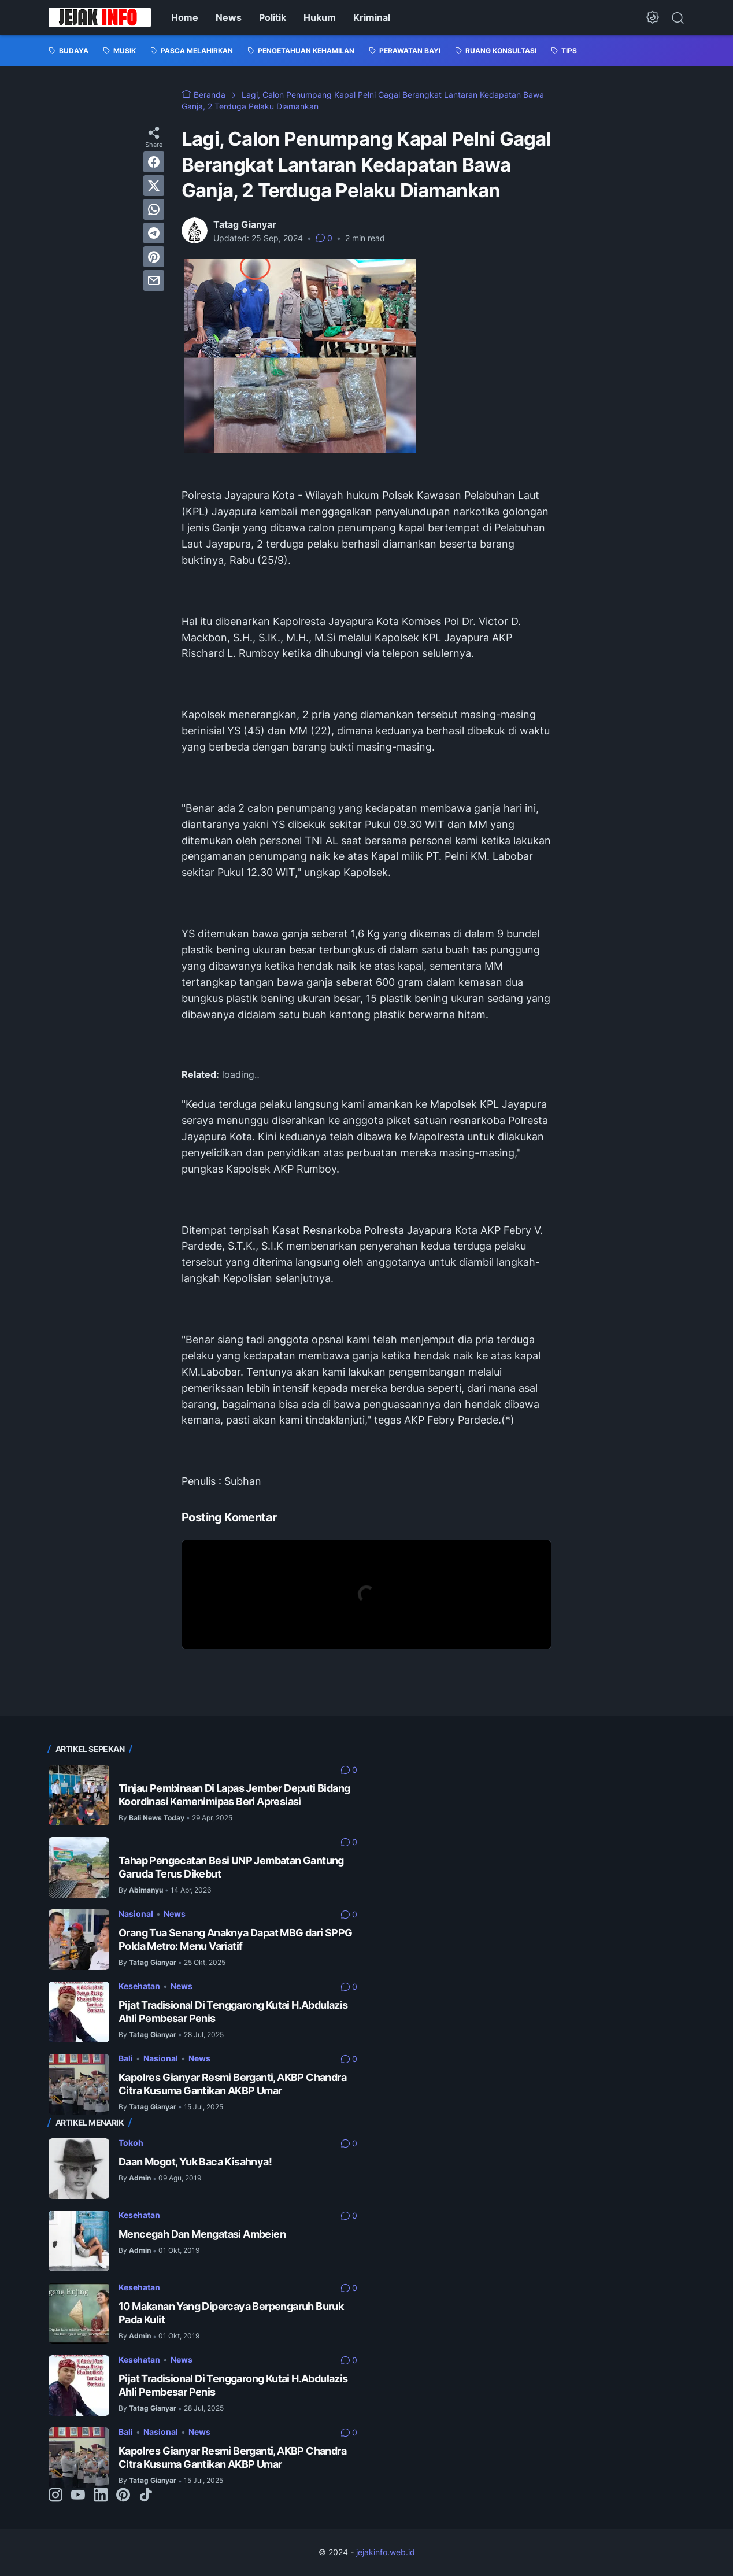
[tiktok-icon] (146, 2495)
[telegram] (153, 233)
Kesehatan (139, 1986)
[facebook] (153, 161)
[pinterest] (153, 256)
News (229, 17)
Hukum (319, 17)
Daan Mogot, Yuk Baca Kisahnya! (195, 2162)
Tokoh (131, 2143)
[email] (153, 280)
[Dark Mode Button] (653, 17)
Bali (126, 2058)
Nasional (136, 1914)
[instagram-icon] (55, 2495)
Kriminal (371, 17)
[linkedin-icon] (101, 2495)
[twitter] (153, 185)
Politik (272, 17)
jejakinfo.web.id (385, 2552)
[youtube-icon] (78, 2495)
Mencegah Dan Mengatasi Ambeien (202, 2234)
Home (184, 17)
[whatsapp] (153, 209)
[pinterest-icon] (123, 2495)
